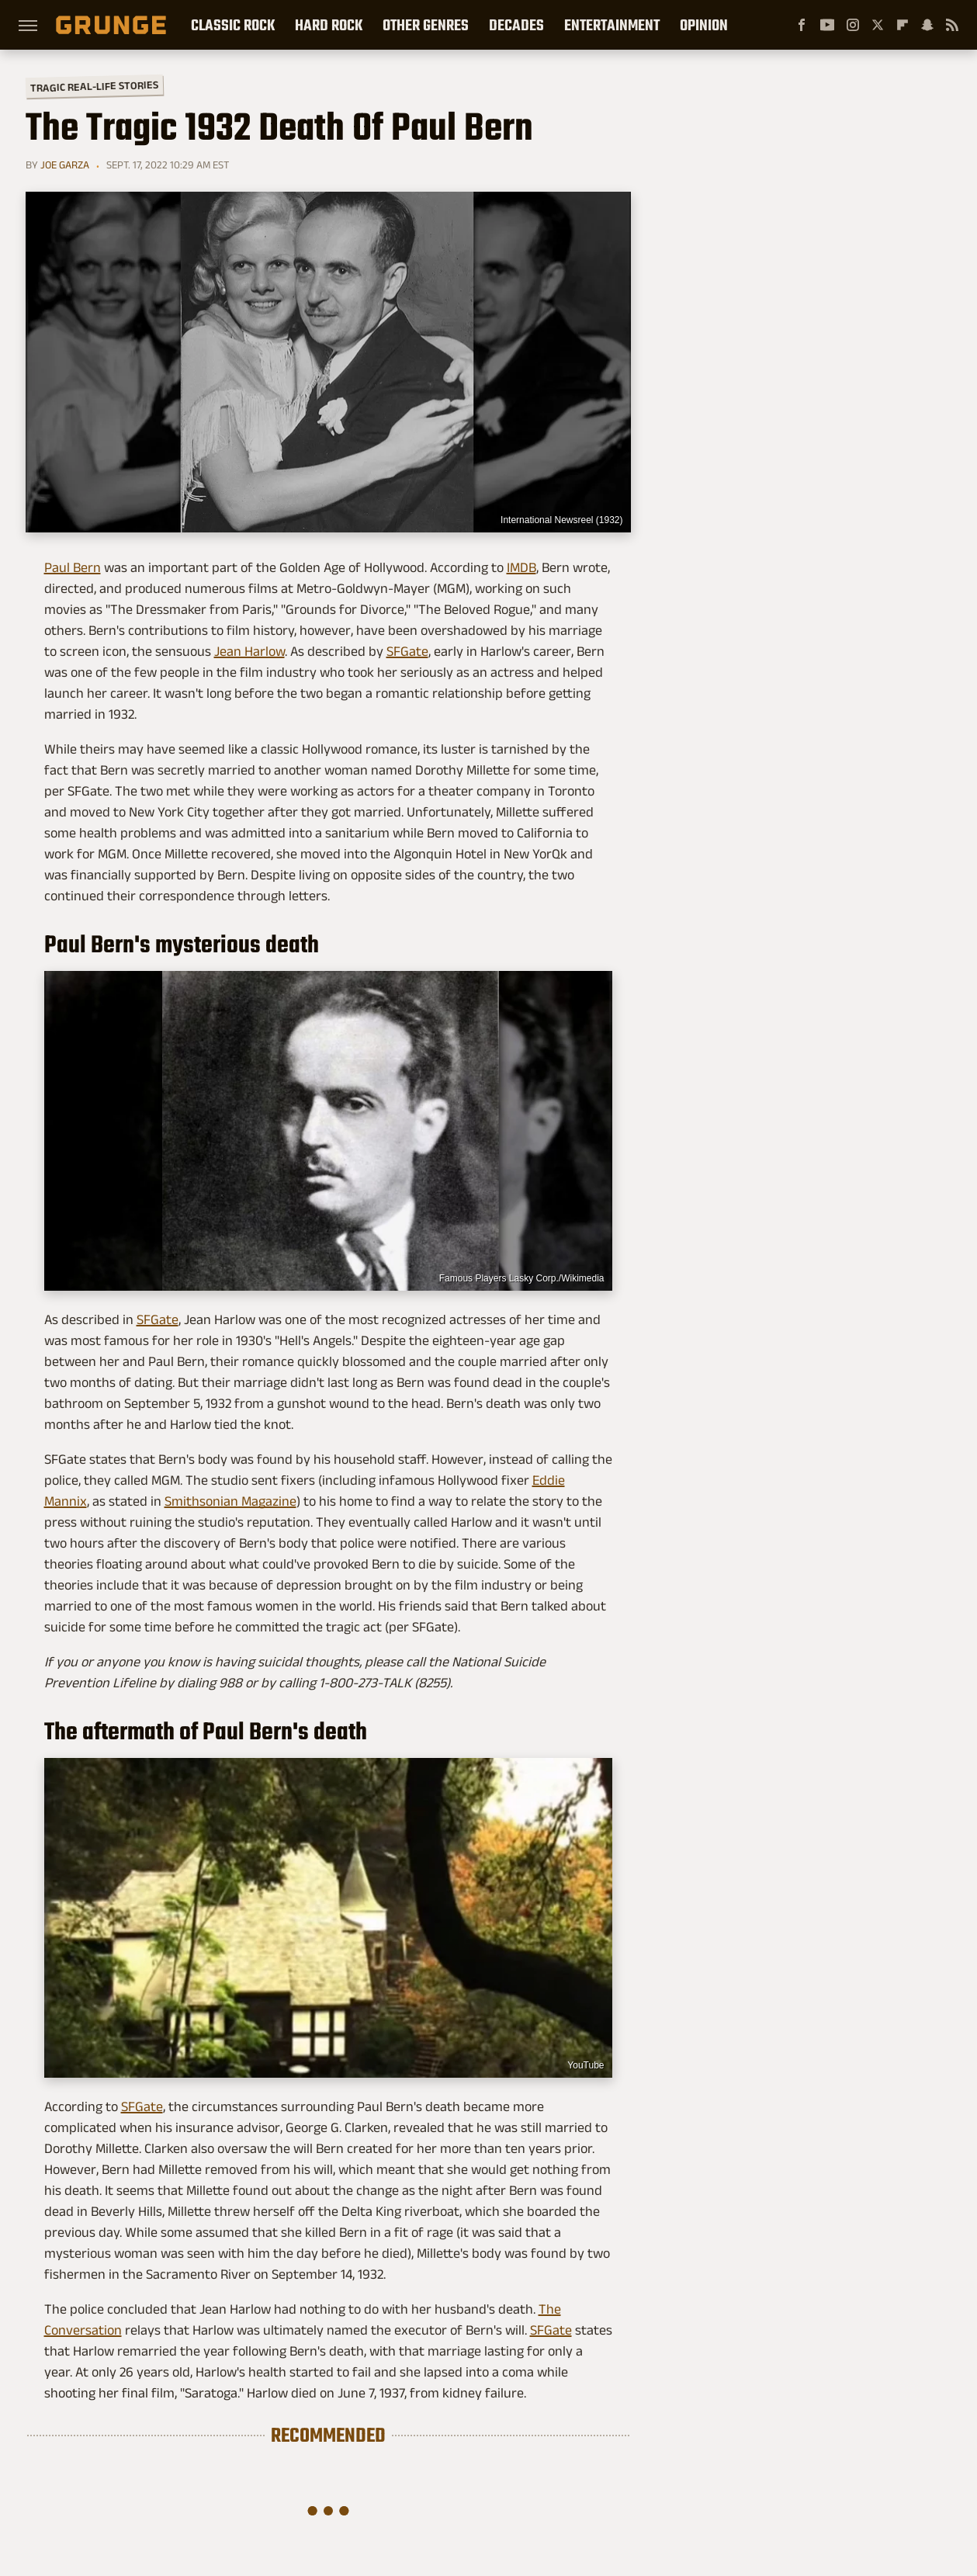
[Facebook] (801, 25)
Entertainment (612, 25)
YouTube (585, 2065)
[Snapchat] (927, 25)
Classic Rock (233, 25)
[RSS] (952, 25)
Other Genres (426, 25)
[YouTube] (827, 25)
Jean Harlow (249, 651)
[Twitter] (877, 25)
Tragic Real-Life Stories (93, 86)
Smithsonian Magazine (230, 1501)
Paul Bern (72, 567)
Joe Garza (64, 164)
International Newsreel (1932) (561, 520)
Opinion (704, 25)
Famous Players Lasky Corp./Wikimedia (522, 1278)
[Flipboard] (902, 25)
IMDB (521, 567)
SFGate (407, 651)
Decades (516, 25)
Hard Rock (328, 25)
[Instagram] (853, 25)
